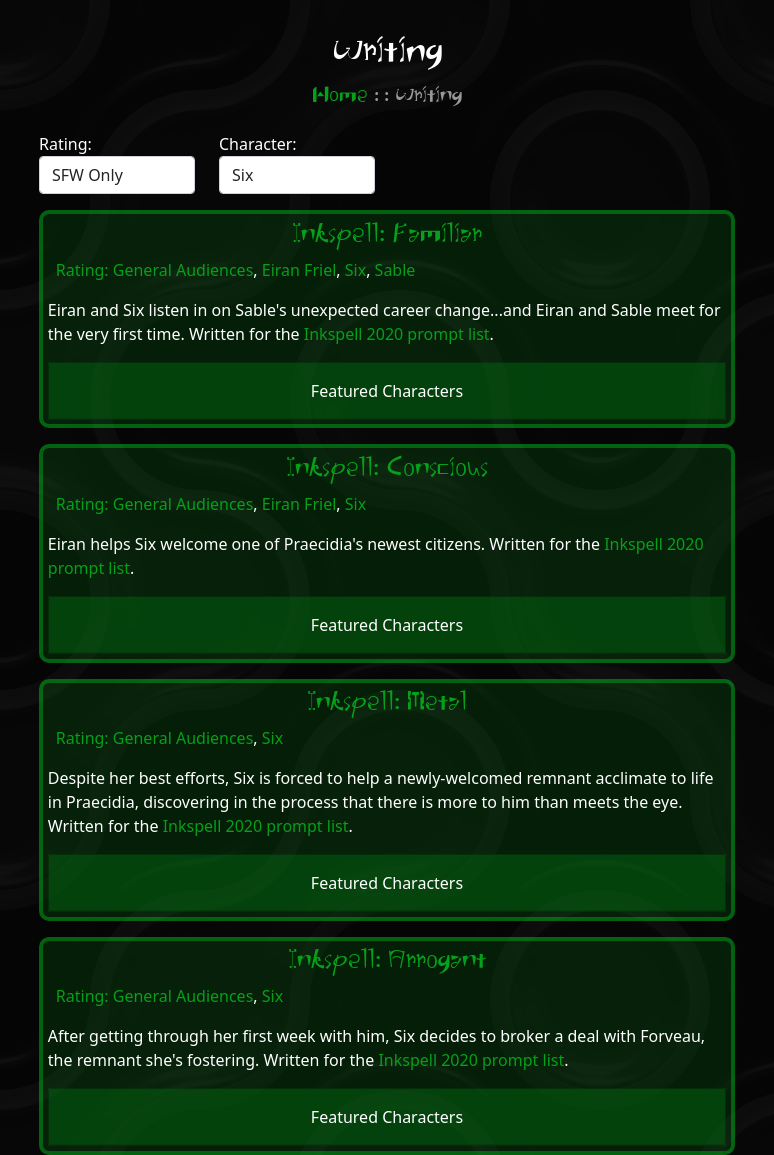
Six (355, 270)
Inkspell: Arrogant (387, 960)
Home (340, 95)
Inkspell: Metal (387, 702)
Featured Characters (387, 391)
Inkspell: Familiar (387, 234)
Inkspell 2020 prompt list (397, 334)
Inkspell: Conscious (387, 468)
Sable (395, 270)
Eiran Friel (299, 270)
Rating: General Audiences (155, 270)
